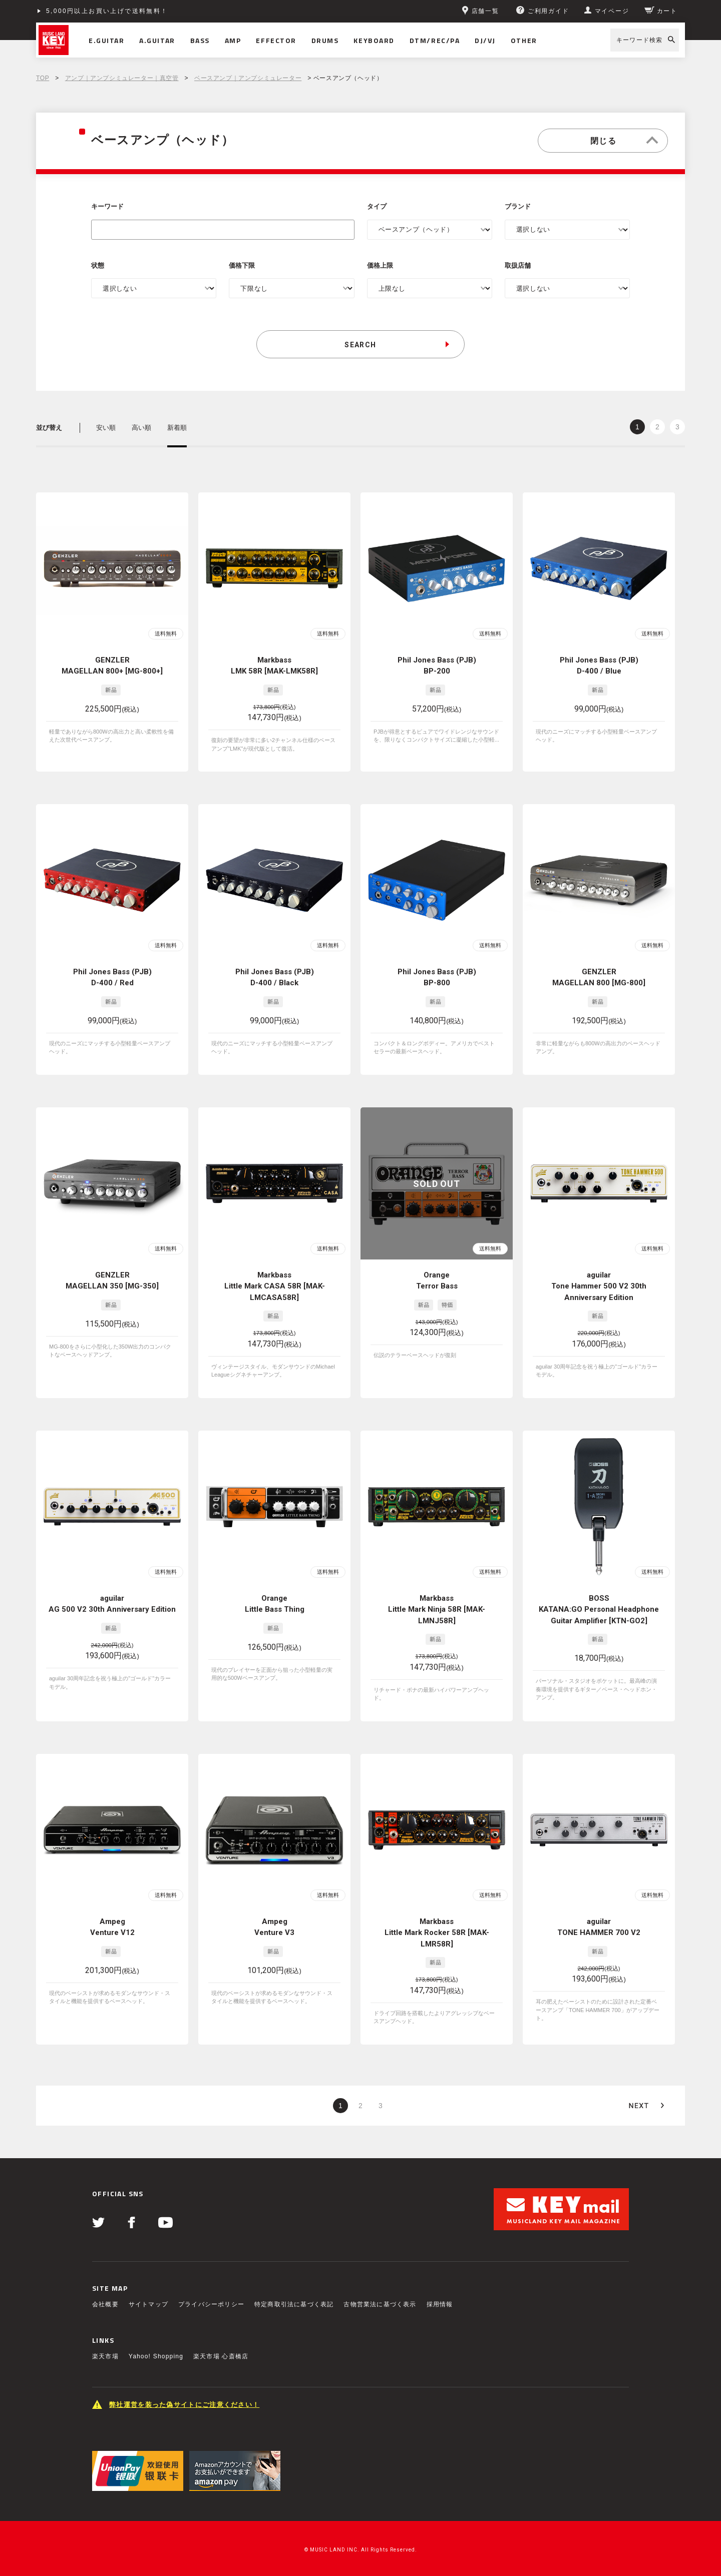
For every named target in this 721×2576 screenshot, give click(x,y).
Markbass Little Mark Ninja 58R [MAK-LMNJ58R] (436, 1609)
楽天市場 (105, 2356)
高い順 (141, 427)
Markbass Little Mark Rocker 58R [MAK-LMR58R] (437, 1933)
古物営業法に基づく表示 (379, 2304)
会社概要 (105, 2304)
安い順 (106, 427)
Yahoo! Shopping (156, 2356)
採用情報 (440, 2304)
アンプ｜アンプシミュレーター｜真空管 (122, 78)
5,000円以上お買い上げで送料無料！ (107, 11)
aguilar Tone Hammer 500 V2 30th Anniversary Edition (598, 1286)
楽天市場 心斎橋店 (220, 2356)
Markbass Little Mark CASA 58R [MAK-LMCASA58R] (274, 1286)
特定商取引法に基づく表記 (293, 2304)
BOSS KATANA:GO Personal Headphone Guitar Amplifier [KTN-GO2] (599, 1609)
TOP (42, 78)
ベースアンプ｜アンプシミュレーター (247, 78)
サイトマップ (148, 2304)
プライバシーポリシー (211, 2304)
